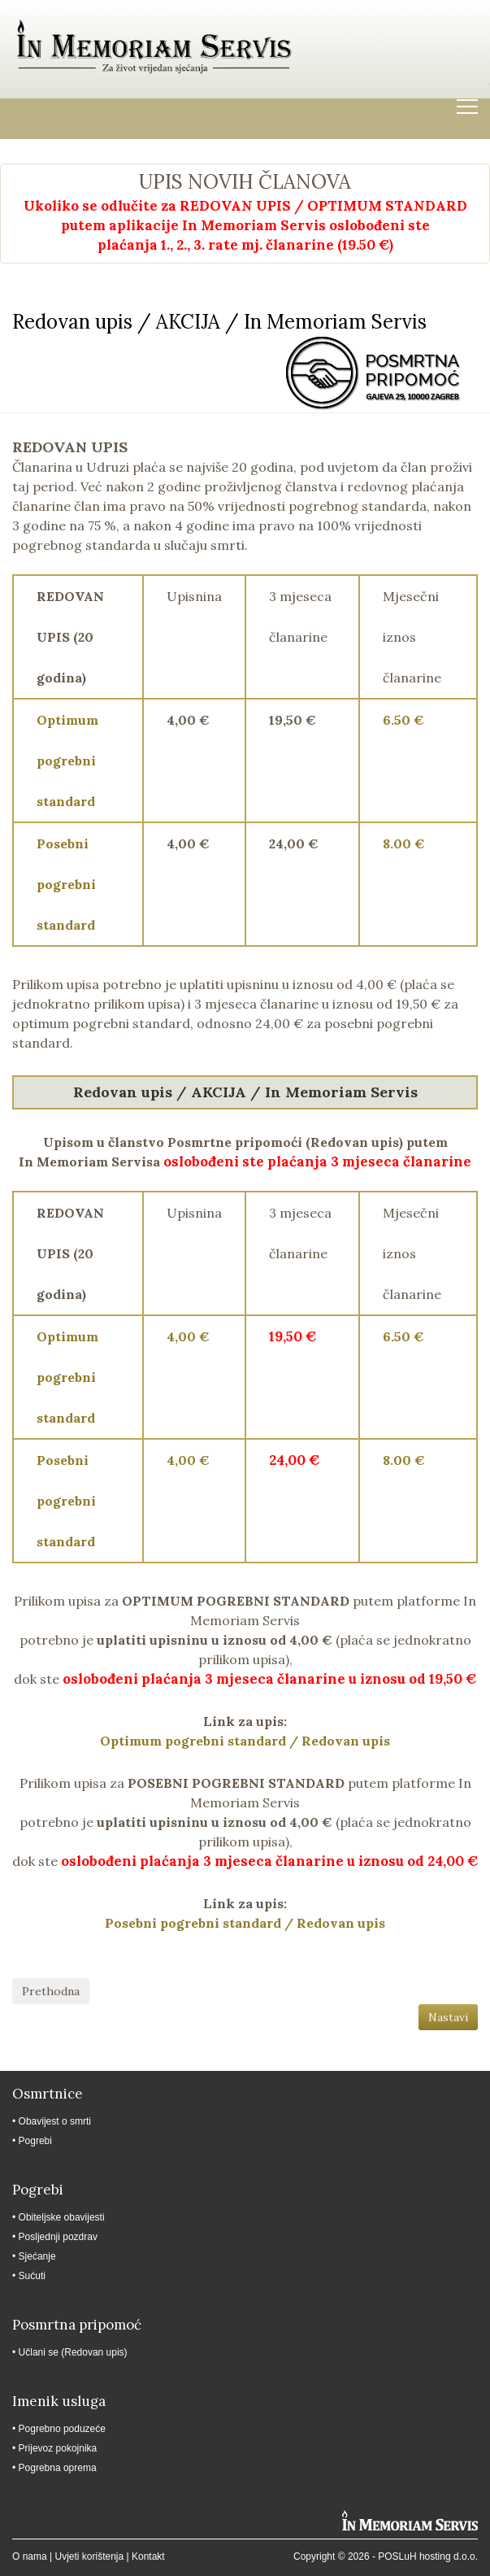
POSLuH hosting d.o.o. (428, 2556)
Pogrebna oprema (58, 2468)
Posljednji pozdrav (58, 2237)
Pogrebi (35, 2141)
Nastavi (448, 2017)
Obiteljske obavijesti (62, 2217)
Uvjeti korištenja (89, 2556)
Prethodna (51, 1991)
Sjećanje (37, 2256)
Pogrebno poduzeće (62, 2428)
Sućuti (32, 2276)
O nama (29, 2556)
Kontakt (148, 2556)
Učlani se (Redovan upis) (73, 2352)
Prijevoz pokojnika (58, 2448)
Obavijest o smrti (55, 2121)
